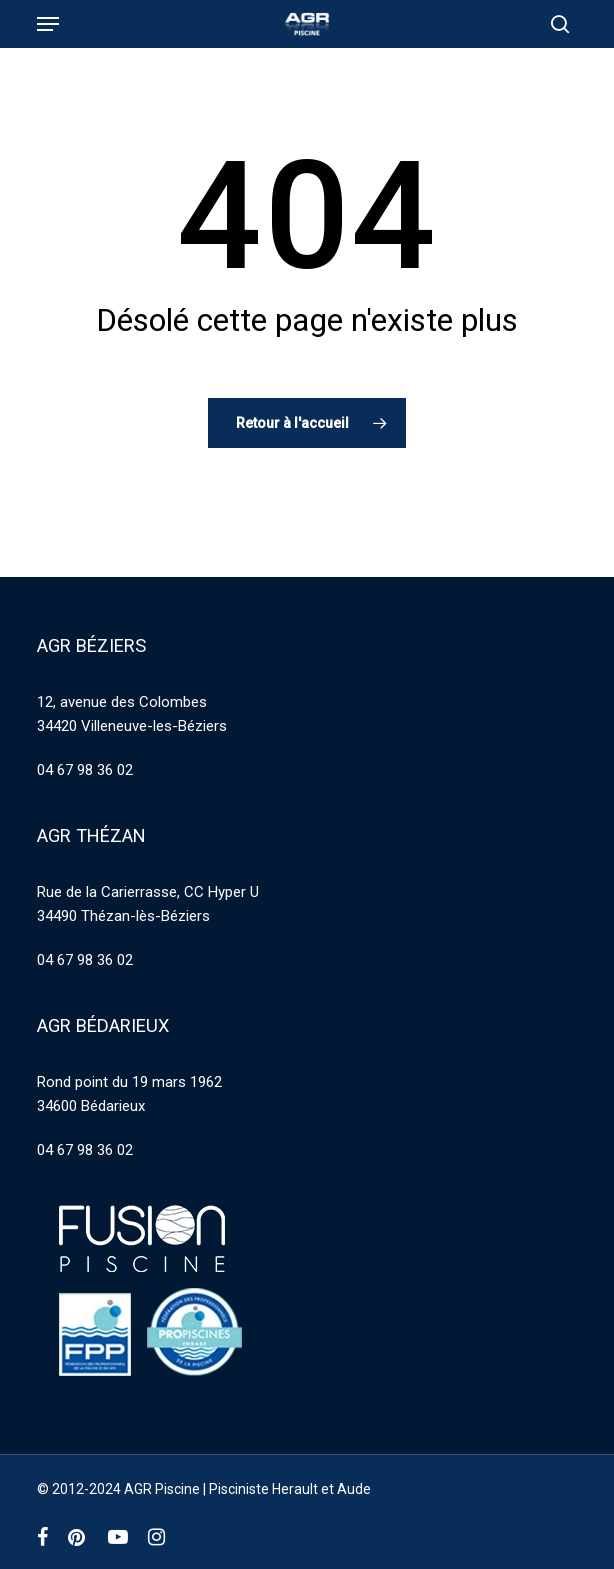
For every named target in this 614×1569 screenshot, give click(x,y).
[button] (48, 24)
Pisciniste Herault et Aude (290, 1489)
